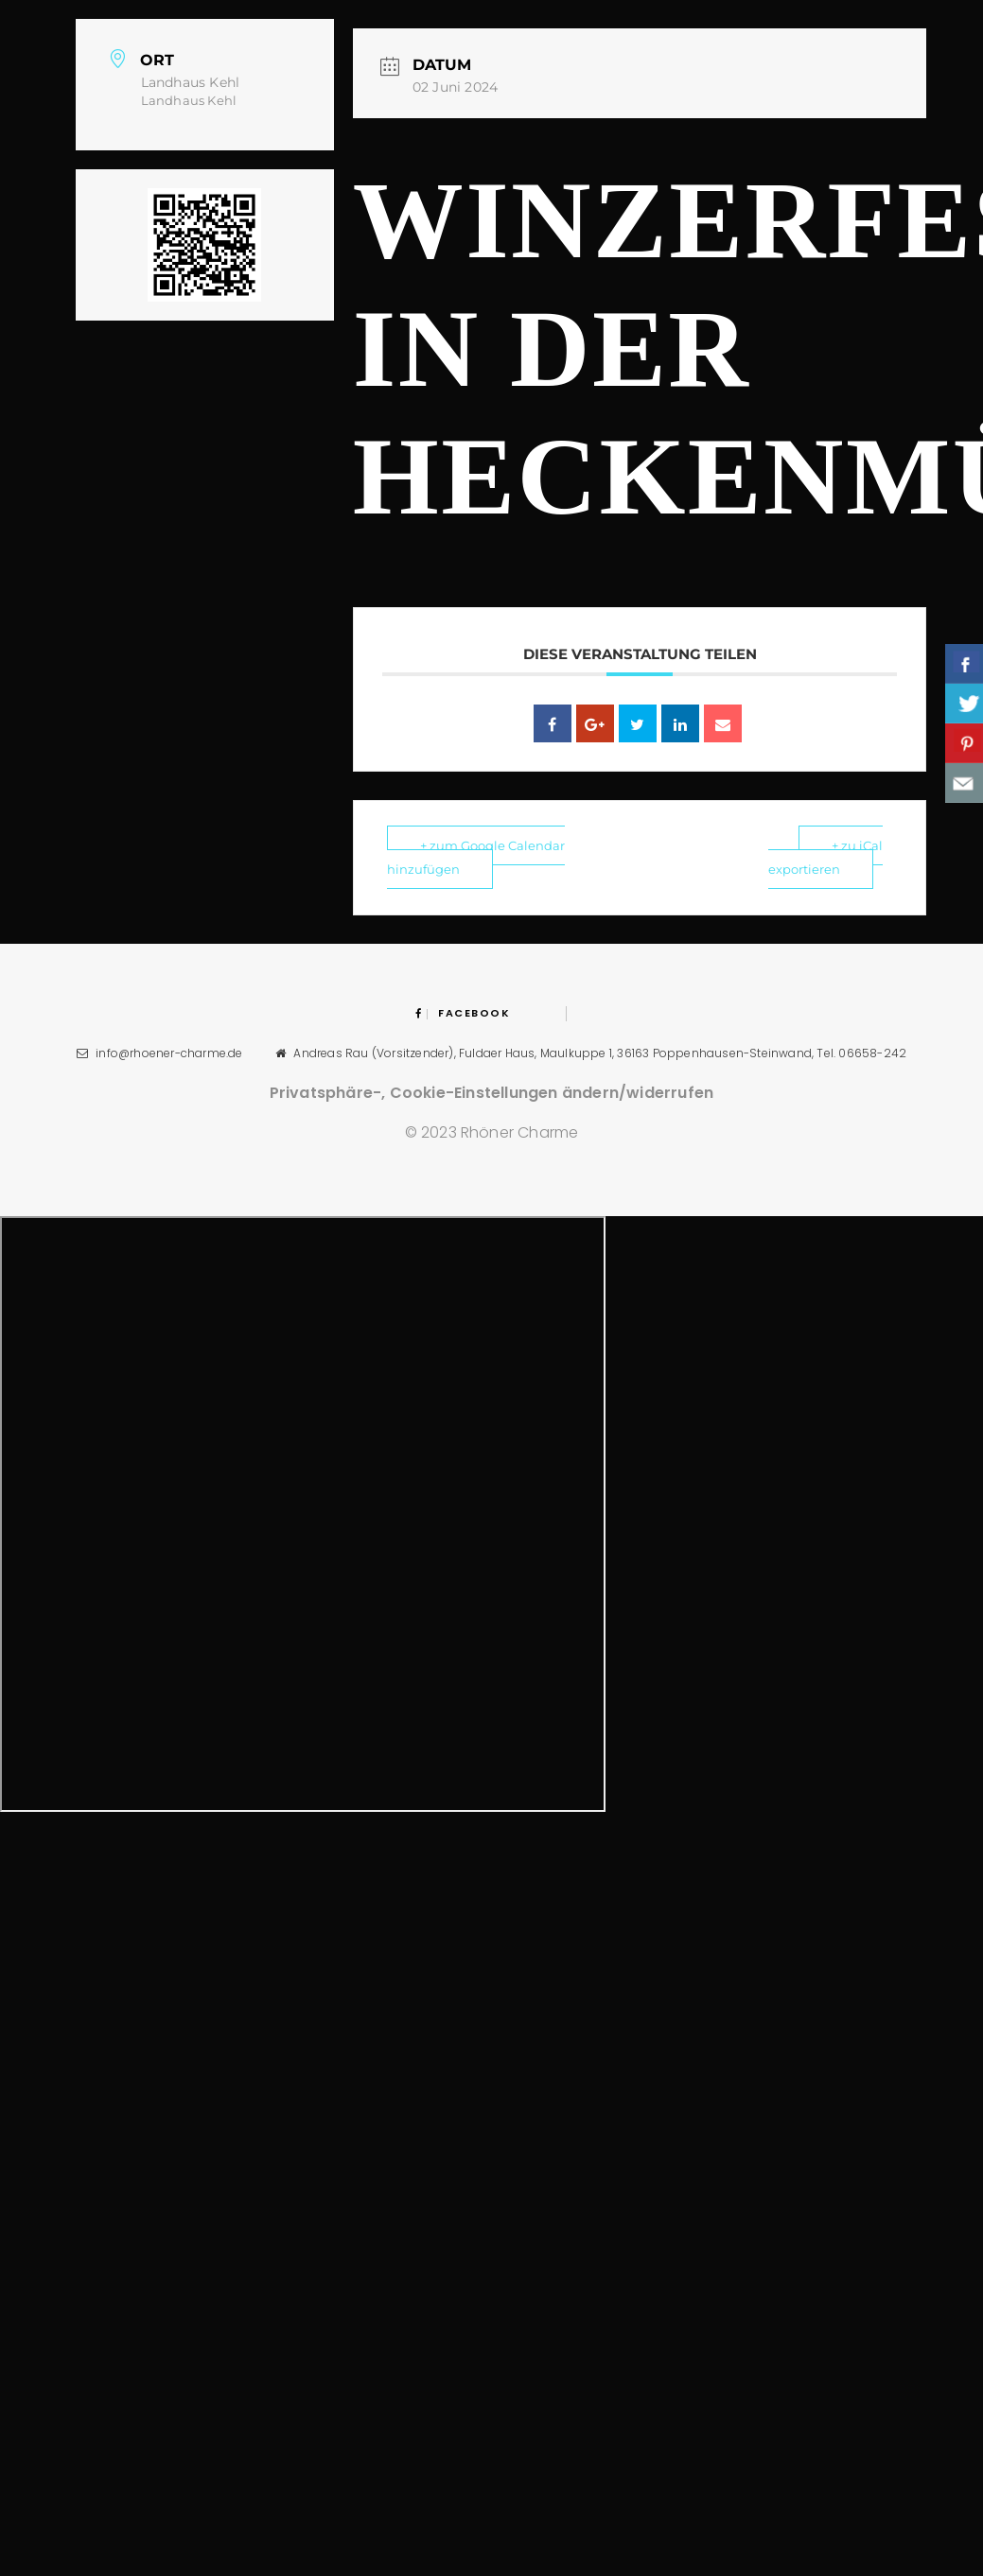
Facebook (463, 1012)
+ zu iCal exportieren (825, 857)
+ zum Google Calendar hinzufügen (476, 857)
